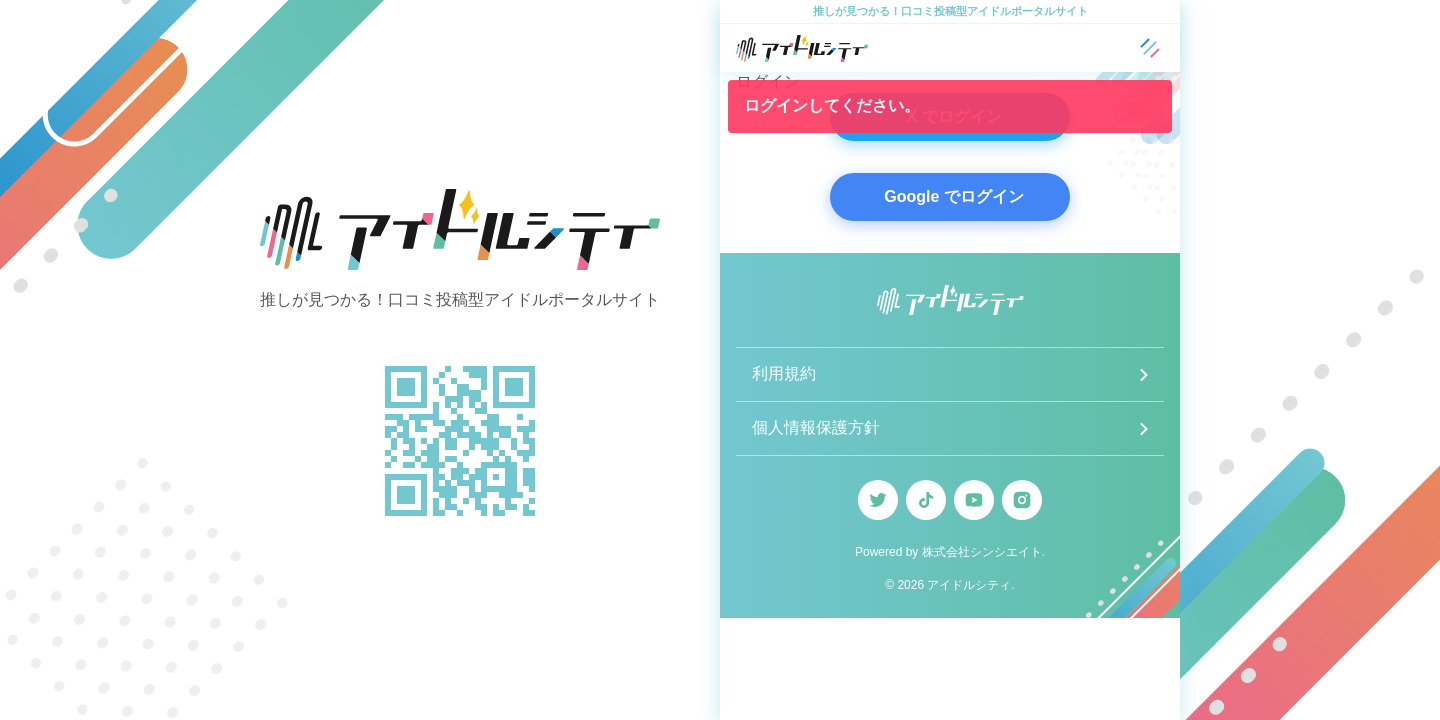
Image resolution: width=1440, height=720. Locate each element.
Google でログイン (954, 196)
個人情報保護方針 (816, 427)
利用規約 (784, 373)
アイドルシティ (969, 585)
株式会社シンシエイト (982, 552)
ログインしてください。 (832, 105)
